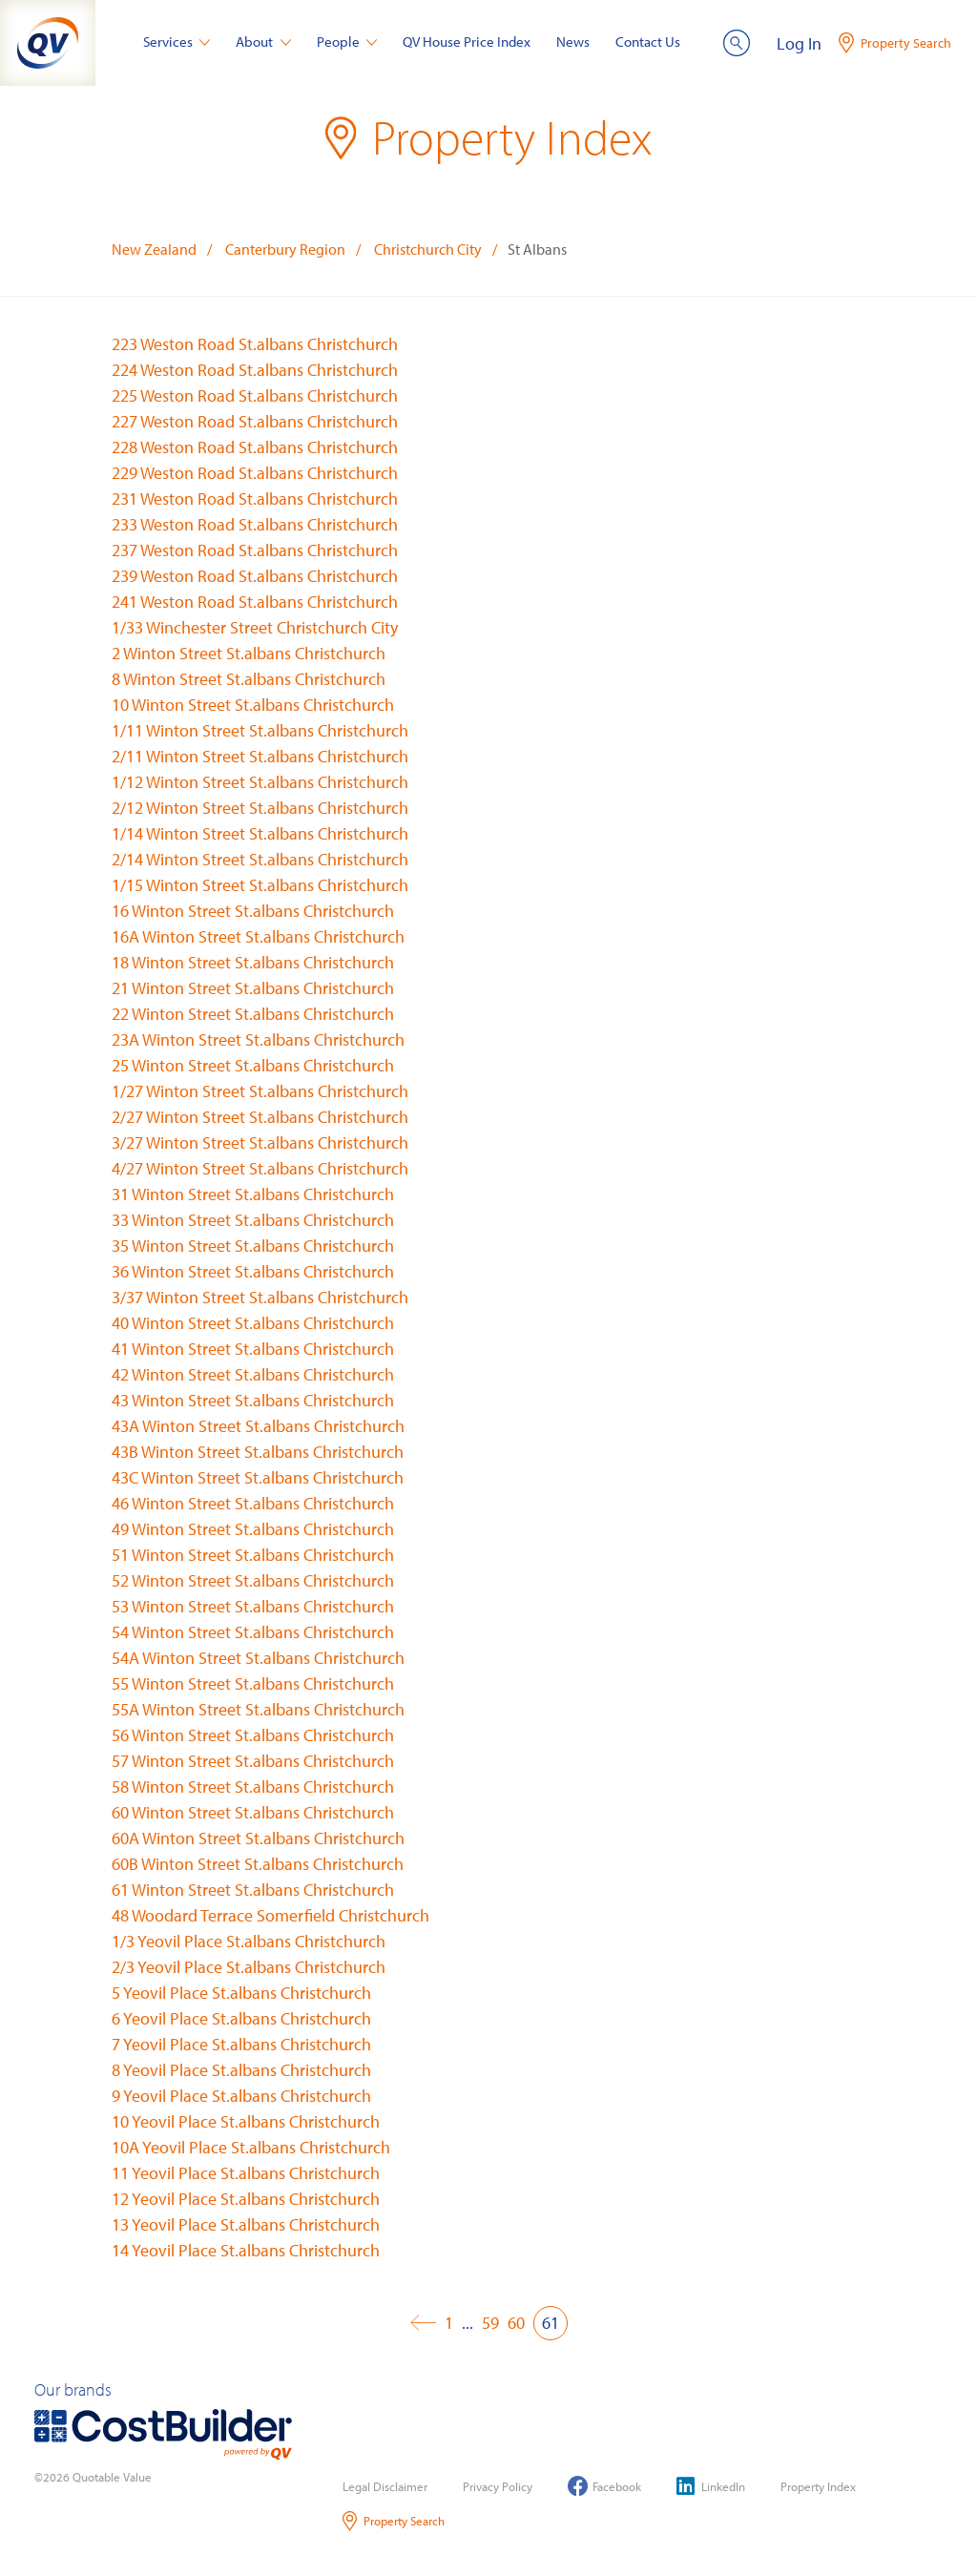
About (263, 41)
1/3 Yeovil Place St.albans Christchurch (248, 1941)
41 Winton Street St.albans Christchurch (253, 1349)
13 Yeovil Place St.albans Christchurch (246, 2224)
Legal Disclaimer (385, 2486)
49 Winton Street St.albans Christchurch (253, 1529)
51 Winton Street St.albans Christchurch (253, 1555)
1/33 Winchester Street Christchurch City (255, 627)
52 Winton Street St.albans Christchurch (253, 1580)
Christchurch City (428, 249)
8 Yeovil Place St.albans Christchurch (241, 2070)
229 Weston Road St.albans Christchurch (255, 473)
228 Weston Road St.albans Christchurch (255, 447)
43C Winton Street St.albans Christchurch (258, 1477)
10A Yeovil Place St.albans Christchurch (251, 2147)
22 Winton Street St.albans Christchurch (253, 1014)
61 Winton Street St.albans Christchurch (253, 1890)
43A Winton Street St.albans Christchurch (258, 1426)
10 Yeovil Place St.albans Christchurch (246, 2121)
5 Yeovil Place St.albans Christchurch (241, 1993)
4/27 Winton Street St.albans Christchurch (260, 1168)
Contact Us (647, 41)
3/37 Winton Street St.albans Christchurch (260, 1297)
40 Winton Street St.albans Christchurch (253, 1323)
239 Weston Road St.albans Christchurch (255, 576)
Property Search (394, 2521)
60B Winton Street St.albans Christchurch (258, 1864)
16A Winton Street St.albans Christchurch (258, 936)
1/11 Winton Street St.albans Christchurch (260, 730)
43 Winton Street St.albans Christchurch (253, 1400)
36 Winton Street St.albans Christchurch (253, 1271)
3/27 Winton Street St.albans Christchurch (260, 1142)
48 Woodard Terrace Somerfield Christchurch (270, 1915)
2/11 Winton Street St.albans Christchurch (260, 756)
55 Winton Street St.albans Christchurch (253, 1683)
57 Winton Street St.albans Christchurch (253, 1761)
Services (177, 41)
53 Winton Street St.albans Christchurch (253, 1606)
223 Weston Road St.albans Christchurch (255, 344)
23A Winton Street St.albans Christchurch (258, 1039)
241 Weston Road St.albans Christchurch (255, 602)
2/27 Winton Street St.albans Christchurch (260, 1117)
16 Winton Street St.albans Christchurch (253, 911)
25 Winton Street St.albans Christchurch (253, 1065)
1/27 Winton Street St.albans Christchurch (260, 1091)
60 (516, 2323)
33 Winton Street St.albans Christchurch (253, 1220)
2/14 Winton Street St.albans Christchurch (260, 859)
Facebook (604, 2486)
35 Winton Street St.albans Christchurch (253, 1246)
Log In (799, 43)
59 (490, 2323)
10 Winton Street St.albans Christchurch (253, 705)
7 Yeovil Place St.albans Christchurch (241, 2044)
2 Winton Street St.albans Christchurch (248, 653)
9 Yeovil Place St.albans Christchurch (241, 2096)
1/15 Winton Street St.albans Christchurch (260, 885)
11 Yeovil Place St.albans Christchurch (246, 2173)
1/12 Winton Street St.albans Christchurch (260, 782)
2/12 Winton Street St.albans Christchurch (260, 808)
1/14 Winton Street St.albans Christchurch (260, 833)
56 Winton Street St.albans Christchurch (253, 1735)
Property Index (818, 2486)
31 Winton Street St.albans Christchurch (253, 1194)
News (573, 41)
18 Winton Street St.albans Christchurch (253, 962)
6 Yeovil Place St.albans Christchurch (241, 2018)
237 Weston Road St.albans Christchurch (255, 550)
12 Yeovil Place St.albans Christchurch (246, 2199)
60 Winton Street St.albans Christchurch (253, 1812)
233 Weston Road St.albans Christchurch (255, 524)
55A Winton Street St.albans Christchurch (258, 1709)
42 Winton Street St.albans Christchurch (253, 1374)
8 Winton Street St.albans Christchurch (248, 679)
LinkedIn (710, 2486)
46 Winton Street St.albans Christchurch (253, 1503)
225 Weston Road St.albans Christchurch (255, 395)
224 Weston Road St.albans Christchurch (255, 370)
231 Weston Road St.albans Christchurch (255, 498)
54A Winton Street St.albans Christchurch (258, 1658)
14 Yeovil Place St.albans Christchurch (246, 2250)
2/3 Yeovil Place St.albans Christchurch (248, 1967)
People (347, 41)
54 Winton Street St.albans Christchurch (253, 1632)
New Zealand (154, 249)
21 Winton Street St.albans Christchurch (253, 988)
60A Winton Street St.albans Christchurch (258, 1838)
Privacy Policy (497, 2486)
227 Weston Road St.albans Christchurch (255, 421)
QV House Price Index (466, 41)
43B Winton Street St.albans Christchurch (258, 1452)
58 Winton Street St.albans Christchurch (253, 1786)
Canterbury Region (285, 249)
